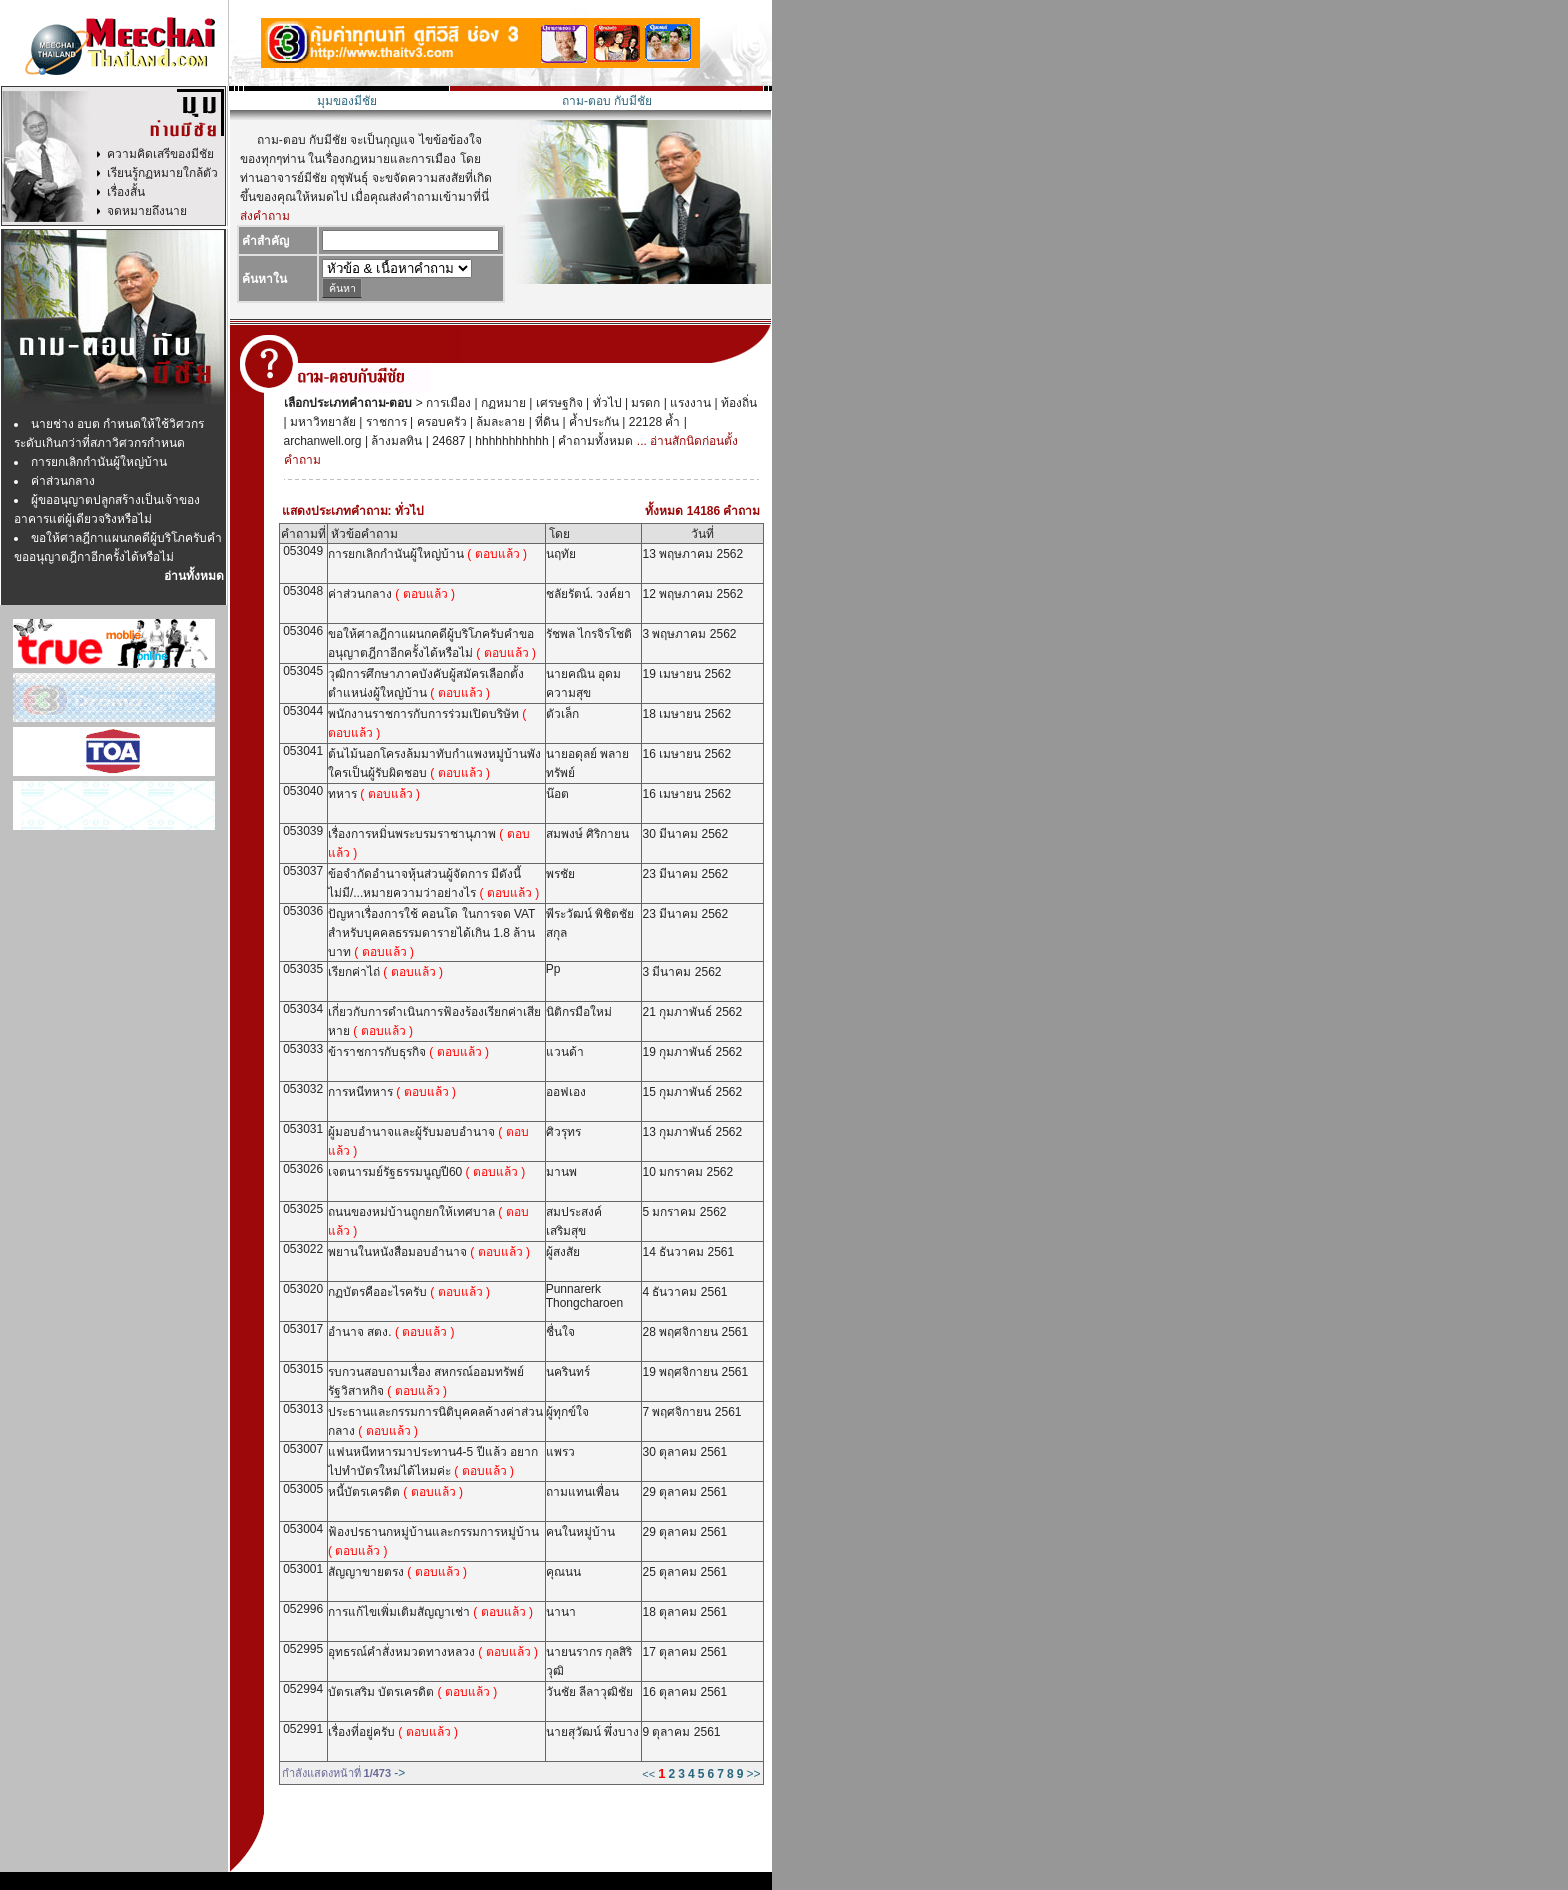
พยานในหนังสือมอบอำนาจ (429, 1252)
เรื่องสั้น (126, 192)
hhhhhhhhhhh (510, 441)
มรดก (644, 403)
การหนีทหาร (392, 1092)
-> (399, 1773)
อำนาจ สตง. (391, 1332)
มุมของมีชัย (347, 101)
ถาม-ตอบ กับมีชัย (607, 101)
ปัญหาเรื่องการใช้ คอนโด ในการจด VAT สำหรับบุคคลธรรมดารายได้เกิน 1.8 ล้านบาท (431, 933)
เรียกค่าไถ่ (385, 972)
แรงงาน (689, 403)
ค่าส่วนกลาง (63, 481)
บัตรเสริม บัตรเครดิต (412, 1692)
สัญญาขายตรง (397, 1572)
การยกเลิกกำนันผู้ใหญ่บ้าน (99, 462)
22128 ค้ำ (652, 422)
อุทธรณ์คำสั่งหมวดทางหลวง (433, 1652)
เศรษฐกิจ (557, 403)
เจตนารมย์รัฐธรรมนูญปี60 (426, 1172)
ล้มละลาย (499, 422)
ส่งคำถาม (265, 216)
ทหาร (374, 794)
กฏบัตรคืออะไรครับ (409, 1292)
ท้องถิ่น (737, 403)
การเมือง (447, 403)
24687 (447, 441)
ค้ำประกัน (592, 422)
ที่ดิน (545, 422)
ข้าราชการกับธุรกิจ (408, 1052)
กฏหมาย (502, 403)
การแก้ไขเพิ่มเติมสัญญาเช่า (430, 1612)
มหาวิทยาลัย (321, 422)
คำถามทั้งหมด (594, 441)
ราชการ (384, 422)
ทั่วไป (605, 403)
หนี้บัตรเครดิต (395, 1492)
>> (753, 1774)
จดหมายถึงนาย (147, 211)
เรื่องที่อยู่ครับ (393, 1732)
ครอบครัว (439, 422)
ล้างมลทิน (395, 441)
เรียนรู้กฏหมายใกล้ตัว (162, 173)
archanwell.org (323, 441)
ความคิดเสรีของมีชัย (160, 154)
